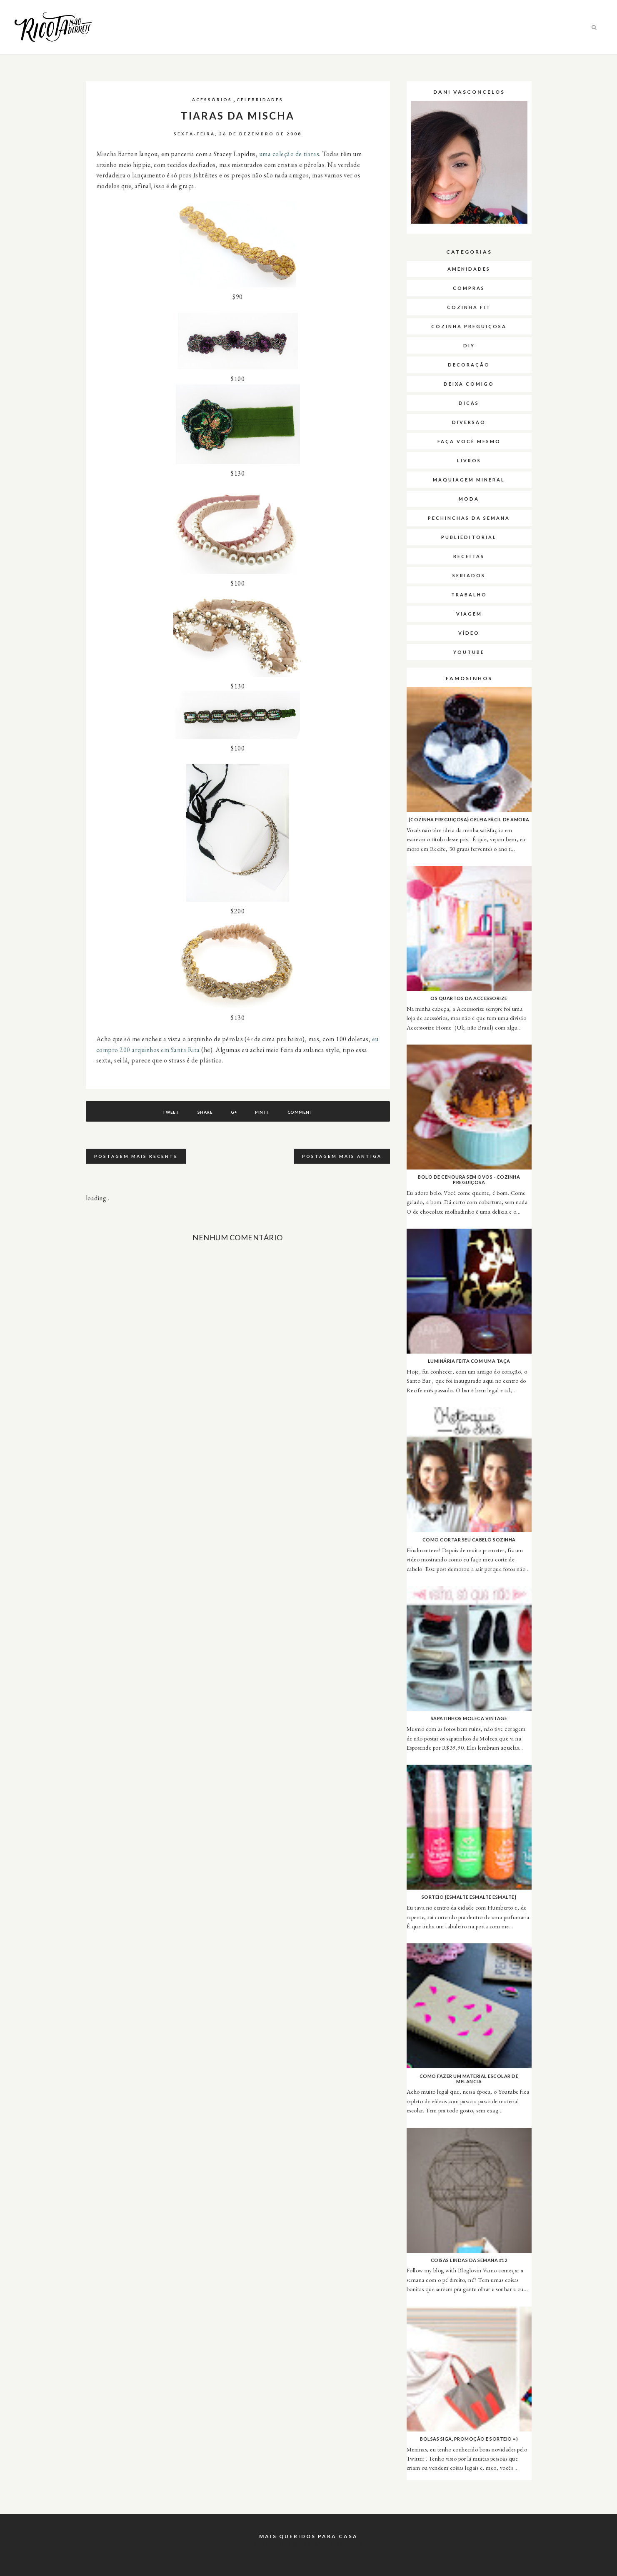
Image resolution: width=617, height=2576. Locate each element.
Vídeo (469, 633)
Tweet (171, 1112)
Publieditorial (469, 537)
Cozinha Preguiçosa (469, 326)
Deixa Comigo (469, 384)
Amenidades (468, 269)
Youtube (469, 652)
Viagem (469, 613)
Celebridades (260, 99)
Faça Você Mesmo (469, 441)
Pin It (262, 1112)
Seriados (468, 575)
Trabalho (469, 594)
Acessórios (212, 99)
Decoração (469, 364)
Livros (469, 460)
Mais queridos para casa (308, 2536)
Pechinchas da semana (469, 518)
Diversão (469, 422)
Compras (469, 288)
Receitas (469, 556)
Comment (300, 1112)
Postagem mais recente (136, 1156)
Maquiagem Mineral (469, 479)
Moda (469, 498)
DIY (469, 345)
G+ (234, 1112)
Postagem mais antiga (342, 1156)
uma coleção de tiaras (289, 154)
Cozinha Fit (469, 307)
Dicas (469, 403)
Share (205, 1112)
